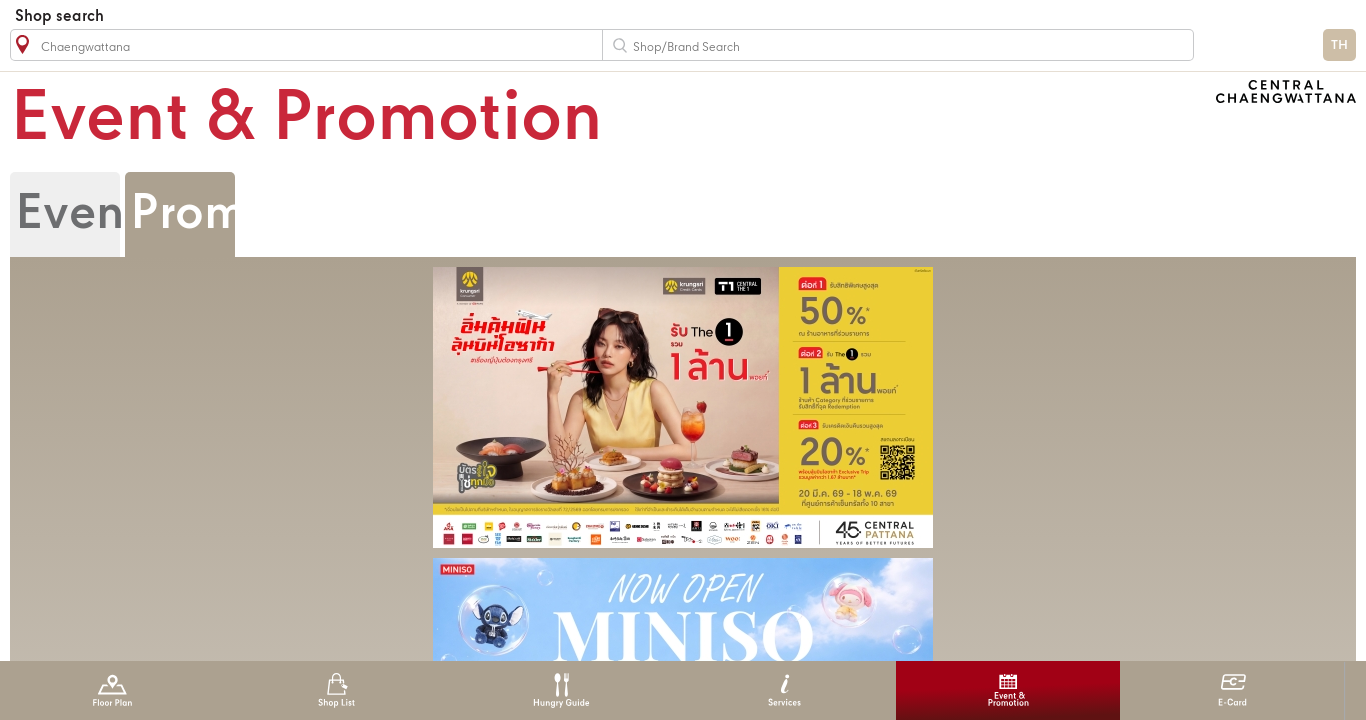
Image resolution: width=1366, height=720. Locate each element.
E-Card (1232, 690)
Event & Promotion (1008, 690)
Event (77, 214)
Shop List (336, 690)
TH (1339, 45)
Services (784, 690)
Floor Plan (112, 690)
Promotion (246, 214)
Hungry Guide (560, 690)
